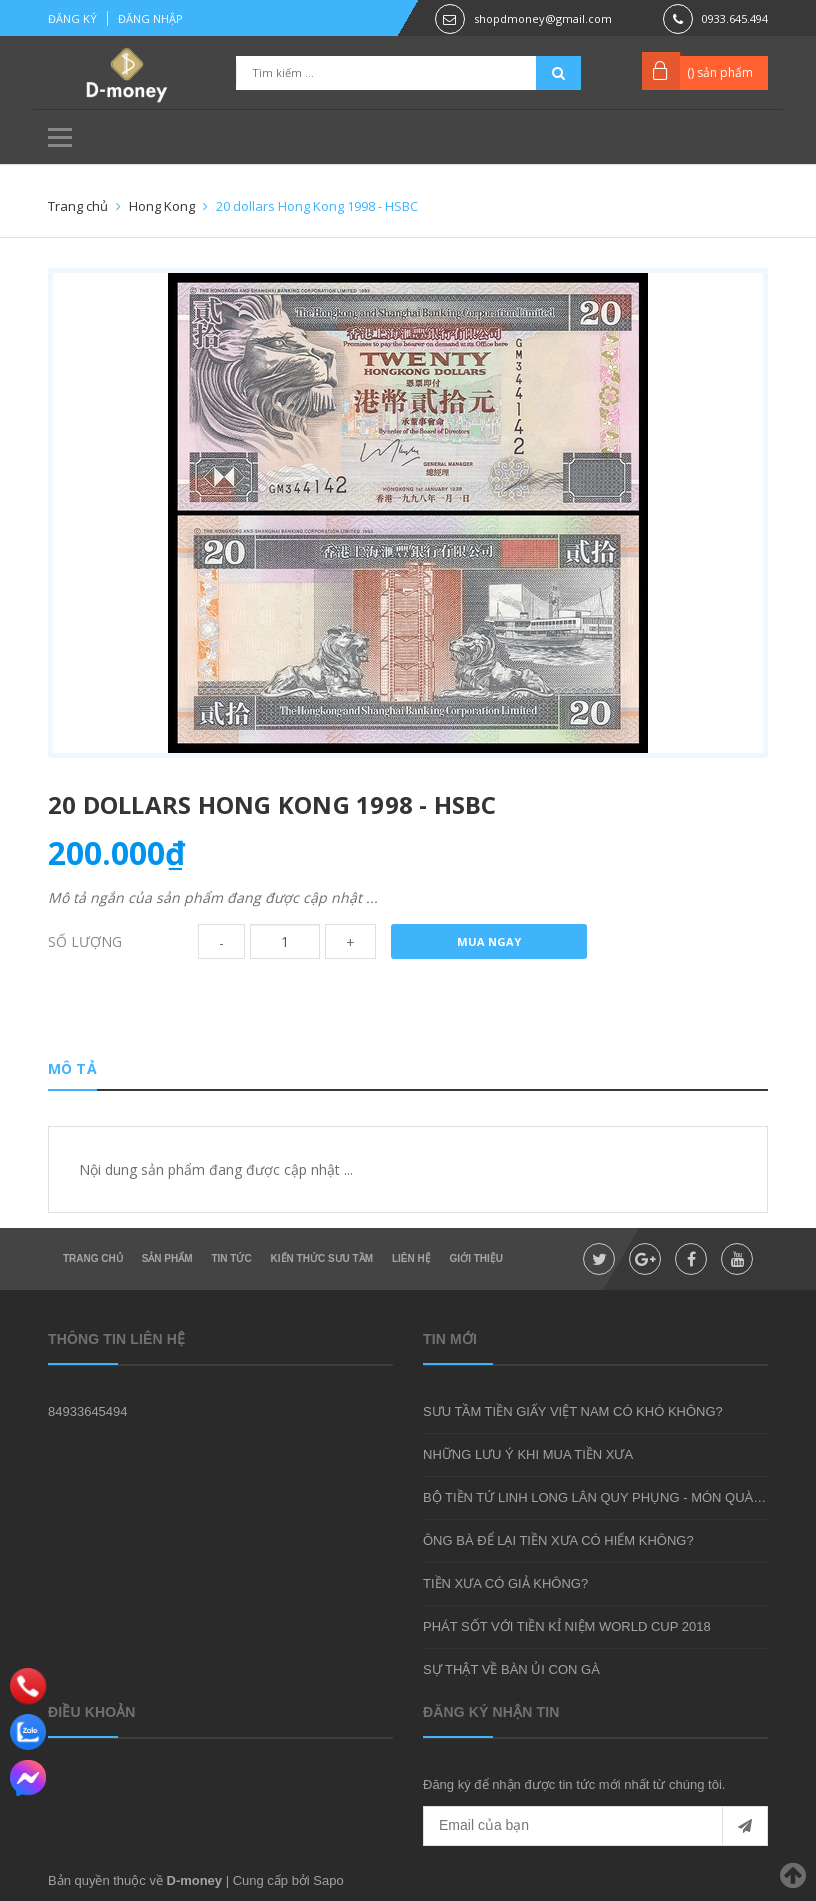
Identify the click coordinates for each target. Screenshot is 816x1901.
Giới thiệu (476, 1258)
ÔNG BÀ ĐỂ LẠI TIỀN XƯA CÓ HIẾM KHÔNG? (558, 1540)
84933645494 (88, 1411)
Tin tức (231, 1258)
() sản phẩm (720, 72)
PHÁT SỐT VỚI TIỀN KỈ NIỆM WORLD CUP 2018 (567, 1626)
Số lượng (85, 941)
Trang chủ (93, 1258)
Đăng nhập (150, 18)
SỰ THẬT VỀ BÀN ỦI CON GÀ (511, 1669)
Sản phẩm (167, 1258)
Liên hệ (411, 1258)
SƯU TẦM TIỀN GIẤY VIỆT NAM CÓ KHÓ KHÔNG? (573, 1411)
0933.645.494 (735, 18)
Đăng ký (72, 18)
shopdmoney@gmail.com (543, 18)
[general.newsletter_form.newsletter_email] (595, 1826)
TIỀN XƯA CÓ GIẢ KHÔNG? (505, 1583)
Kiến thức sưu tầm (322, 1258)
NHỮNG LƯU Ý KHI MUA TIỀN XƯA (528, 1454)
